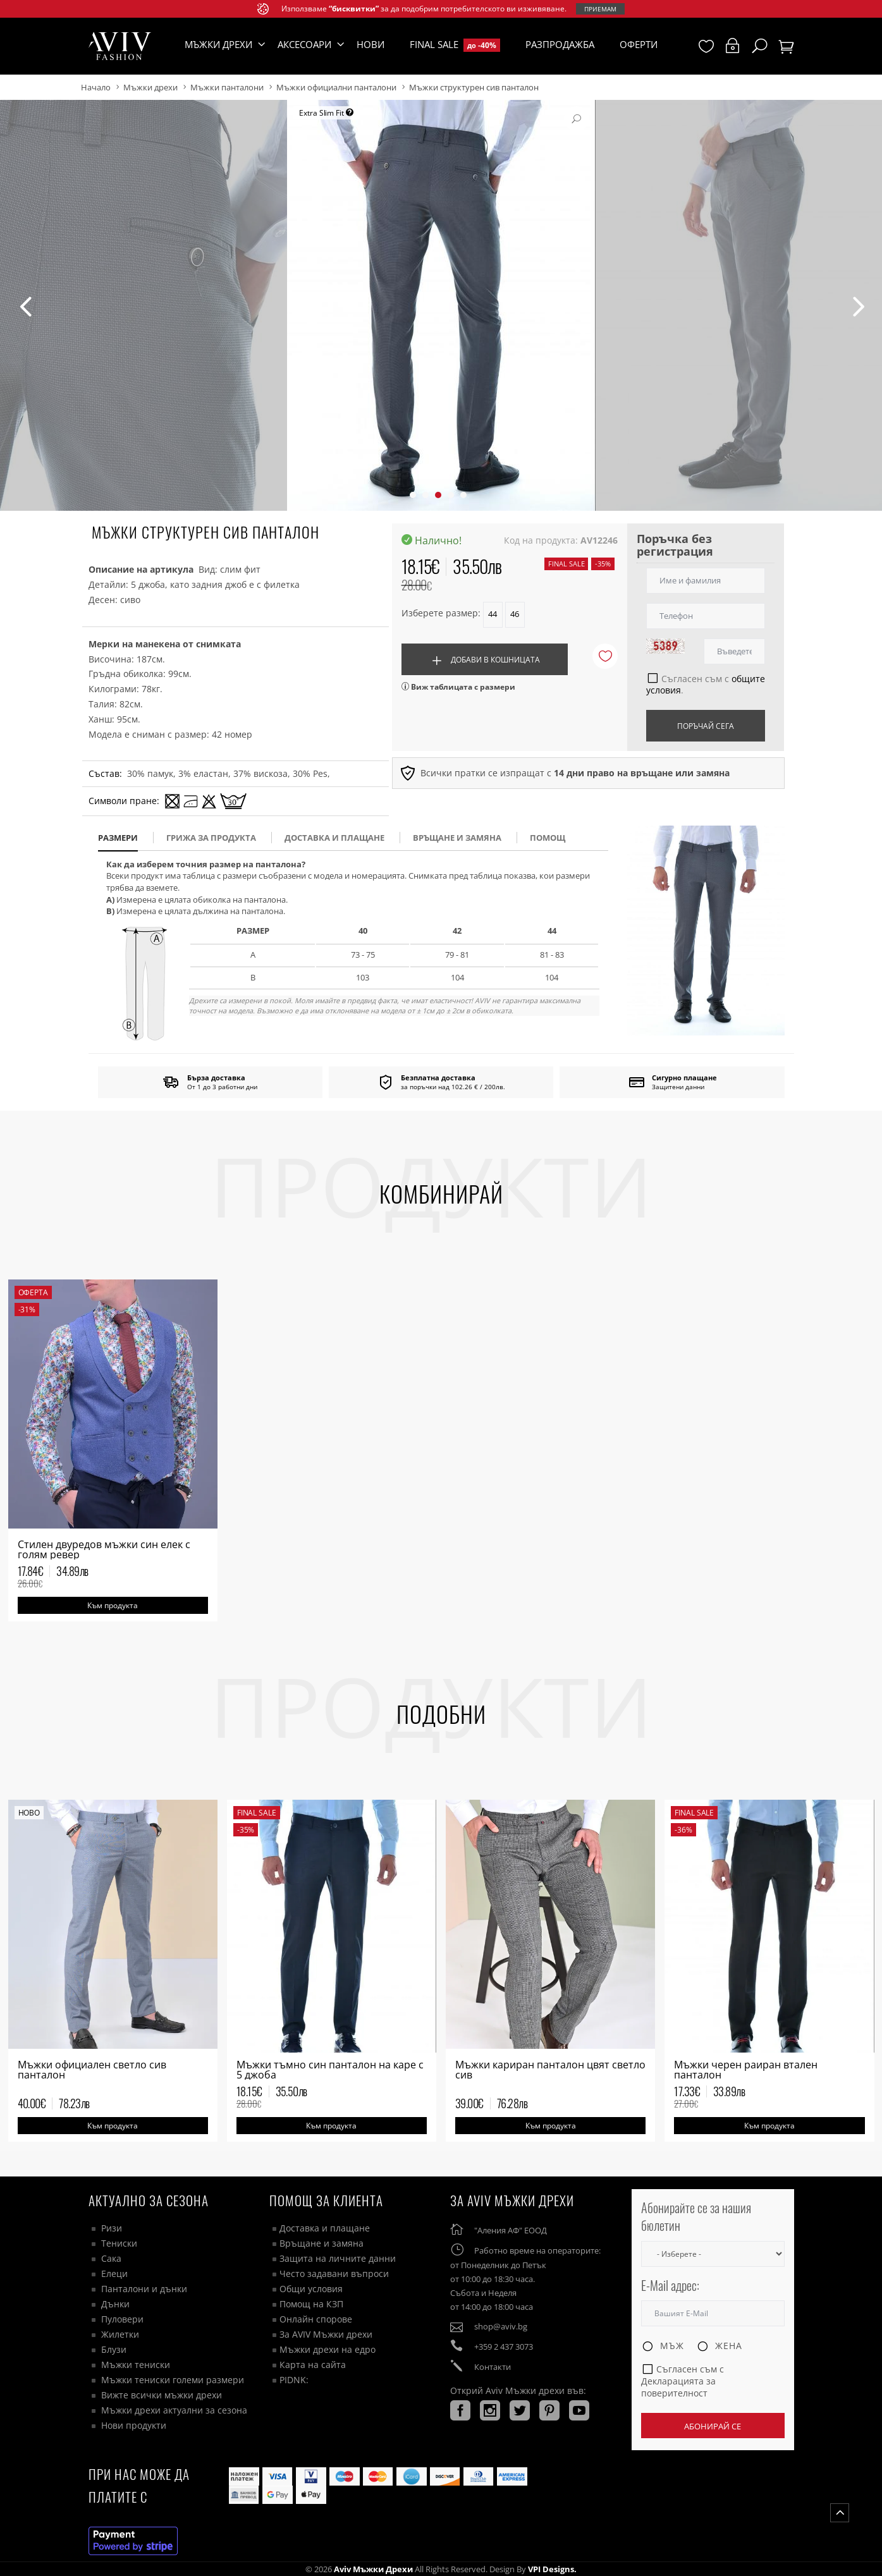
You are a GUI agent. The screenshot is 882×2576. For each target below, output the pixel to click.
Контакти (492, 2366)
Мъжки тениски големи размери (172, 2380)
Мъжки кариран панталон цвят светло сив (550, 2070)
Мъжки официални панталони (336, 87)
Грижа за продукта (211, 837)
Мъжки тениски (135, 2365)
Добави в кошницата (484, 660)
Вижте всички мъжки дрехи (161, 2395)
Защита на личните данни (337, 2258)
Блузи (113, 2349)
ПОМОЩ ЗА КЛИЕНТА (326, 2200)
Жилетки (120, 2334)
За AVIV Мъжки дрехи (325, 2334)
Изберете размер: (441, 613)
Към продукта (112, 1605)
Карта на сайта (312, 2365)
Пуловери (122, 2319)
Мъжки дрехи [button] (218, 44)
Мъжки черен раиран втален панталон (746, 2070)
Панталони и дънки (144, 2289)
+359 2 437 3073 (503, 2346)
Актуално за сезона (149, 2200)
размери (118, 837)
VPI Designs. (551, 2569)
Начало (96, 87)
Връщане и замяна (457, 837)
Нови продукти (133, 2425)
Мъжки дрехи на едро (327, 2349)
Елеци (114, 2274)
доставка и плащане (334, 837)
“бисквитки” (354, 8)
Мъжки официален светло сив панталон (92, 2070)
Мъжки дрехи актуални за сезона (174, 2410)
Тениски (119, 2243)
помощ (547, 837)
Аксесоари (304, 44)
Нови (370, 44)
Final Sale (455, 45)
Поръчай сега (705, 726)
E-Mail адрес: (670, 2285)
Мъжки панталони (227, 87)
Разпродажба (559, 44)
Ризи (111, 2228)
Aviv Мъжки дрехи (373, 2569)
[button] (413, 495)
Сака (111, 2258)
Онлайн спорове (315, 2319)
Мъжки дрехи (150, 87)
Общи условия (311, 2289)
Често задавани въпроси (334, 2274)
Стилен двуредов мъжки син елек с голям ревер (104, 1549)
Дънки (115, 2304)
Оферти (639, 44)
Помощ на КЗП (311, 2304)
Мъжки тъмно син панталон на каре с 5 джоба (330, 2070)
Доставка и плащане (324, 2228)
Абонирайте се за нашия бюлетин (696, 2217)
